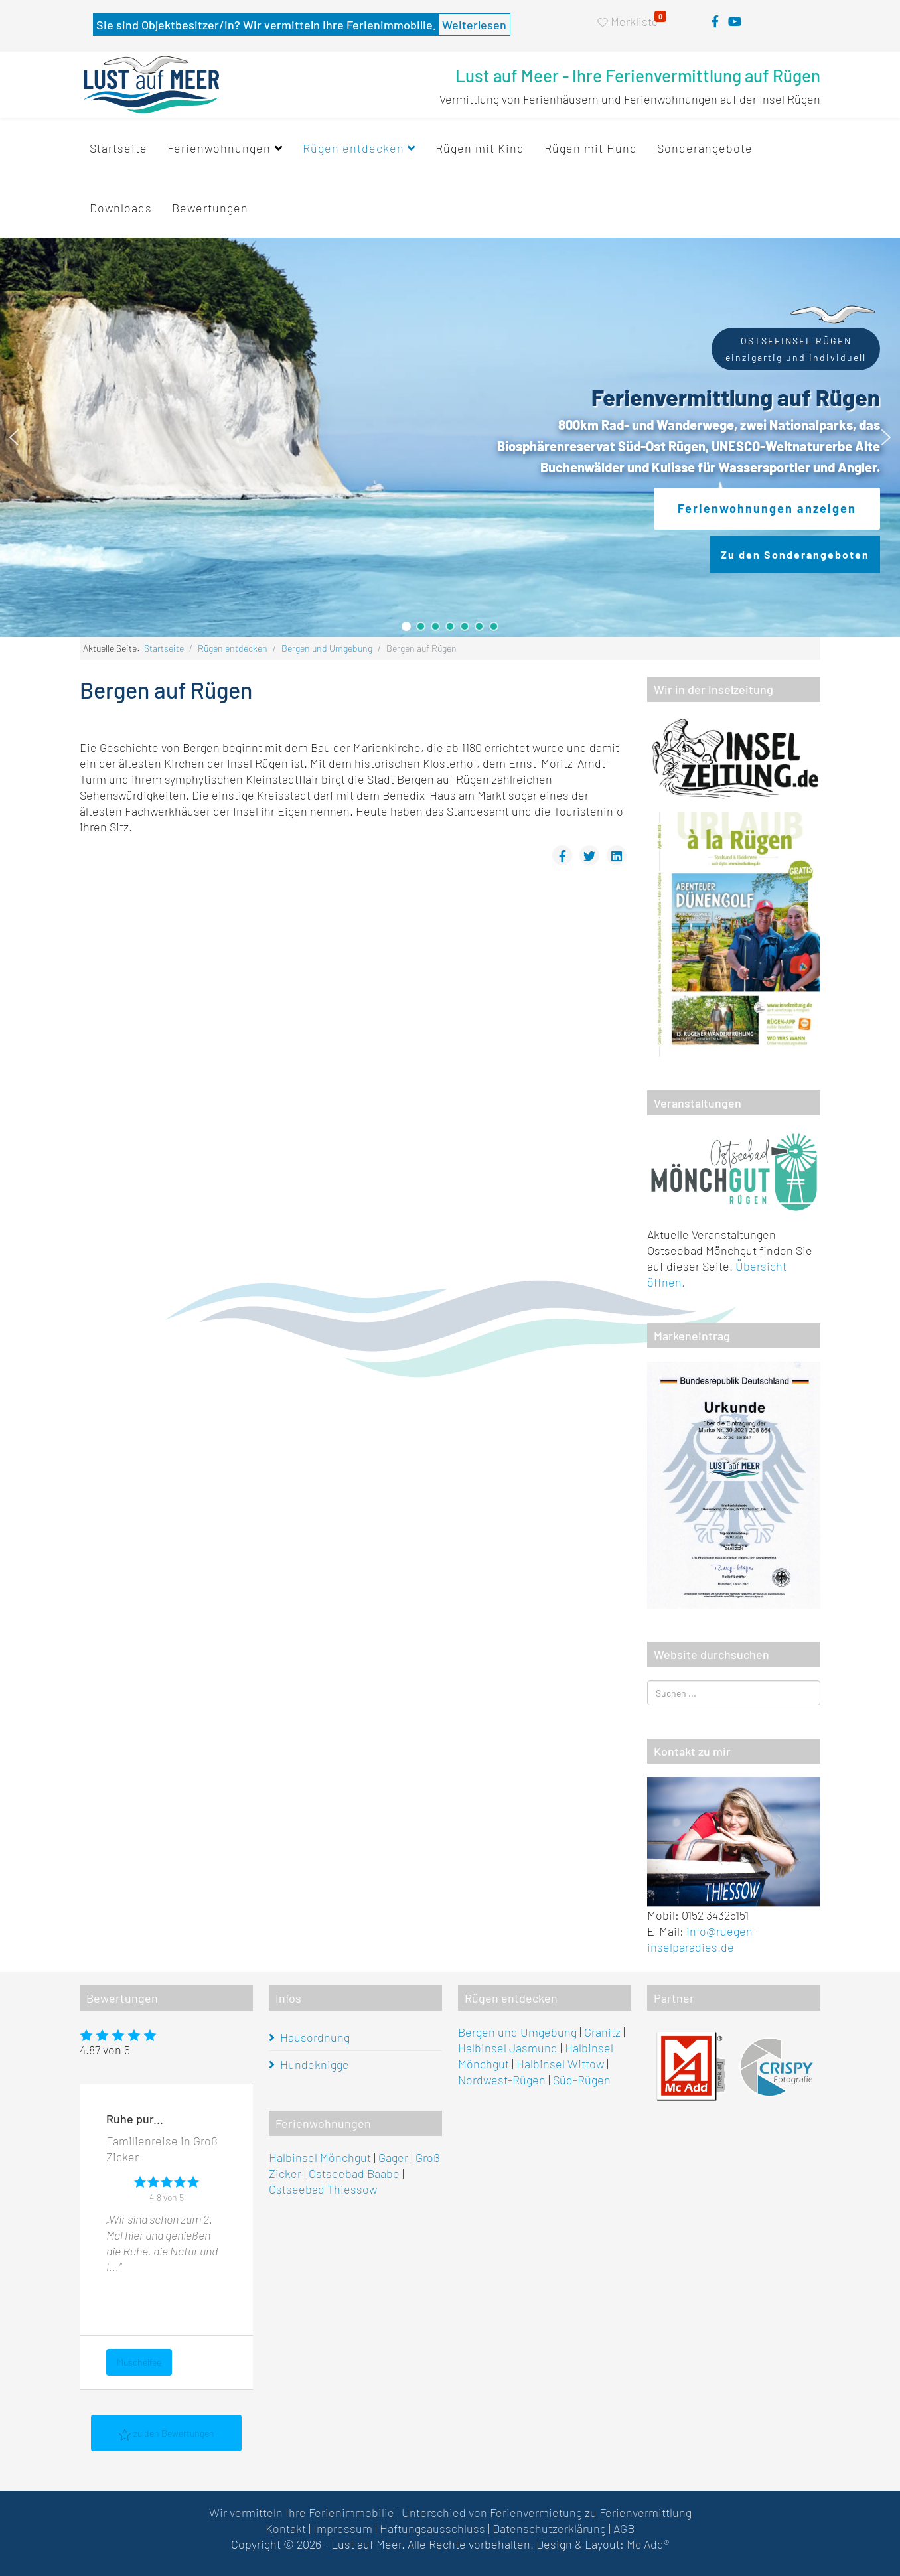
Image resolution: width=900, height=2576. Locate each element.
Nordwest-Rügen (502, 2079)
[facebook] (715, 21)
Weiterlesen (474, 24)
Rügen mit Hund (590, 148)
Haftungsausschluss (432, 2528)
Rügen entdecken (353, 148)
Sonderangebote (705, 148)
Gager (393, 2157)
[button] (14, 437)
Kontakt (285, 2528)
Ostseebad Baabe (354, 2173)
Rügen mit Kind (479, 148)
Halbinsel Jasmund (508, 2047)
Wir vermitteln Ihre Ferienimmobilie (301, 2512)
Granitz (602, 2032)
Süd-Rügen (582, 2079)
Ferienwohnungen (219, 148)
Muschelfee (139, 2361)
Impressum (342, 2528)
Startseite (118, 148)
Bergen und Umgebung (326, 648)
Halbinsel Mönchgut (320, 2157)
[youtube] (734, 21)
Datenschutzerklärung (549, 2528)
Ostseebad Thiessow (323, 2189)
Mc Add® (648, 2544)
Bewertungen (210, 207)
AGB (624, 2528)
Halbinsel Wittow (560, 2063)
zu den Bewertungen (166, 2434)
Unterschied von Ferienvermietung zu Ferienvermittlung (547, 2512)
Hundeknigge (314, 2064)
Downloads (121, 207)
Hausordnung (315, 2037)
